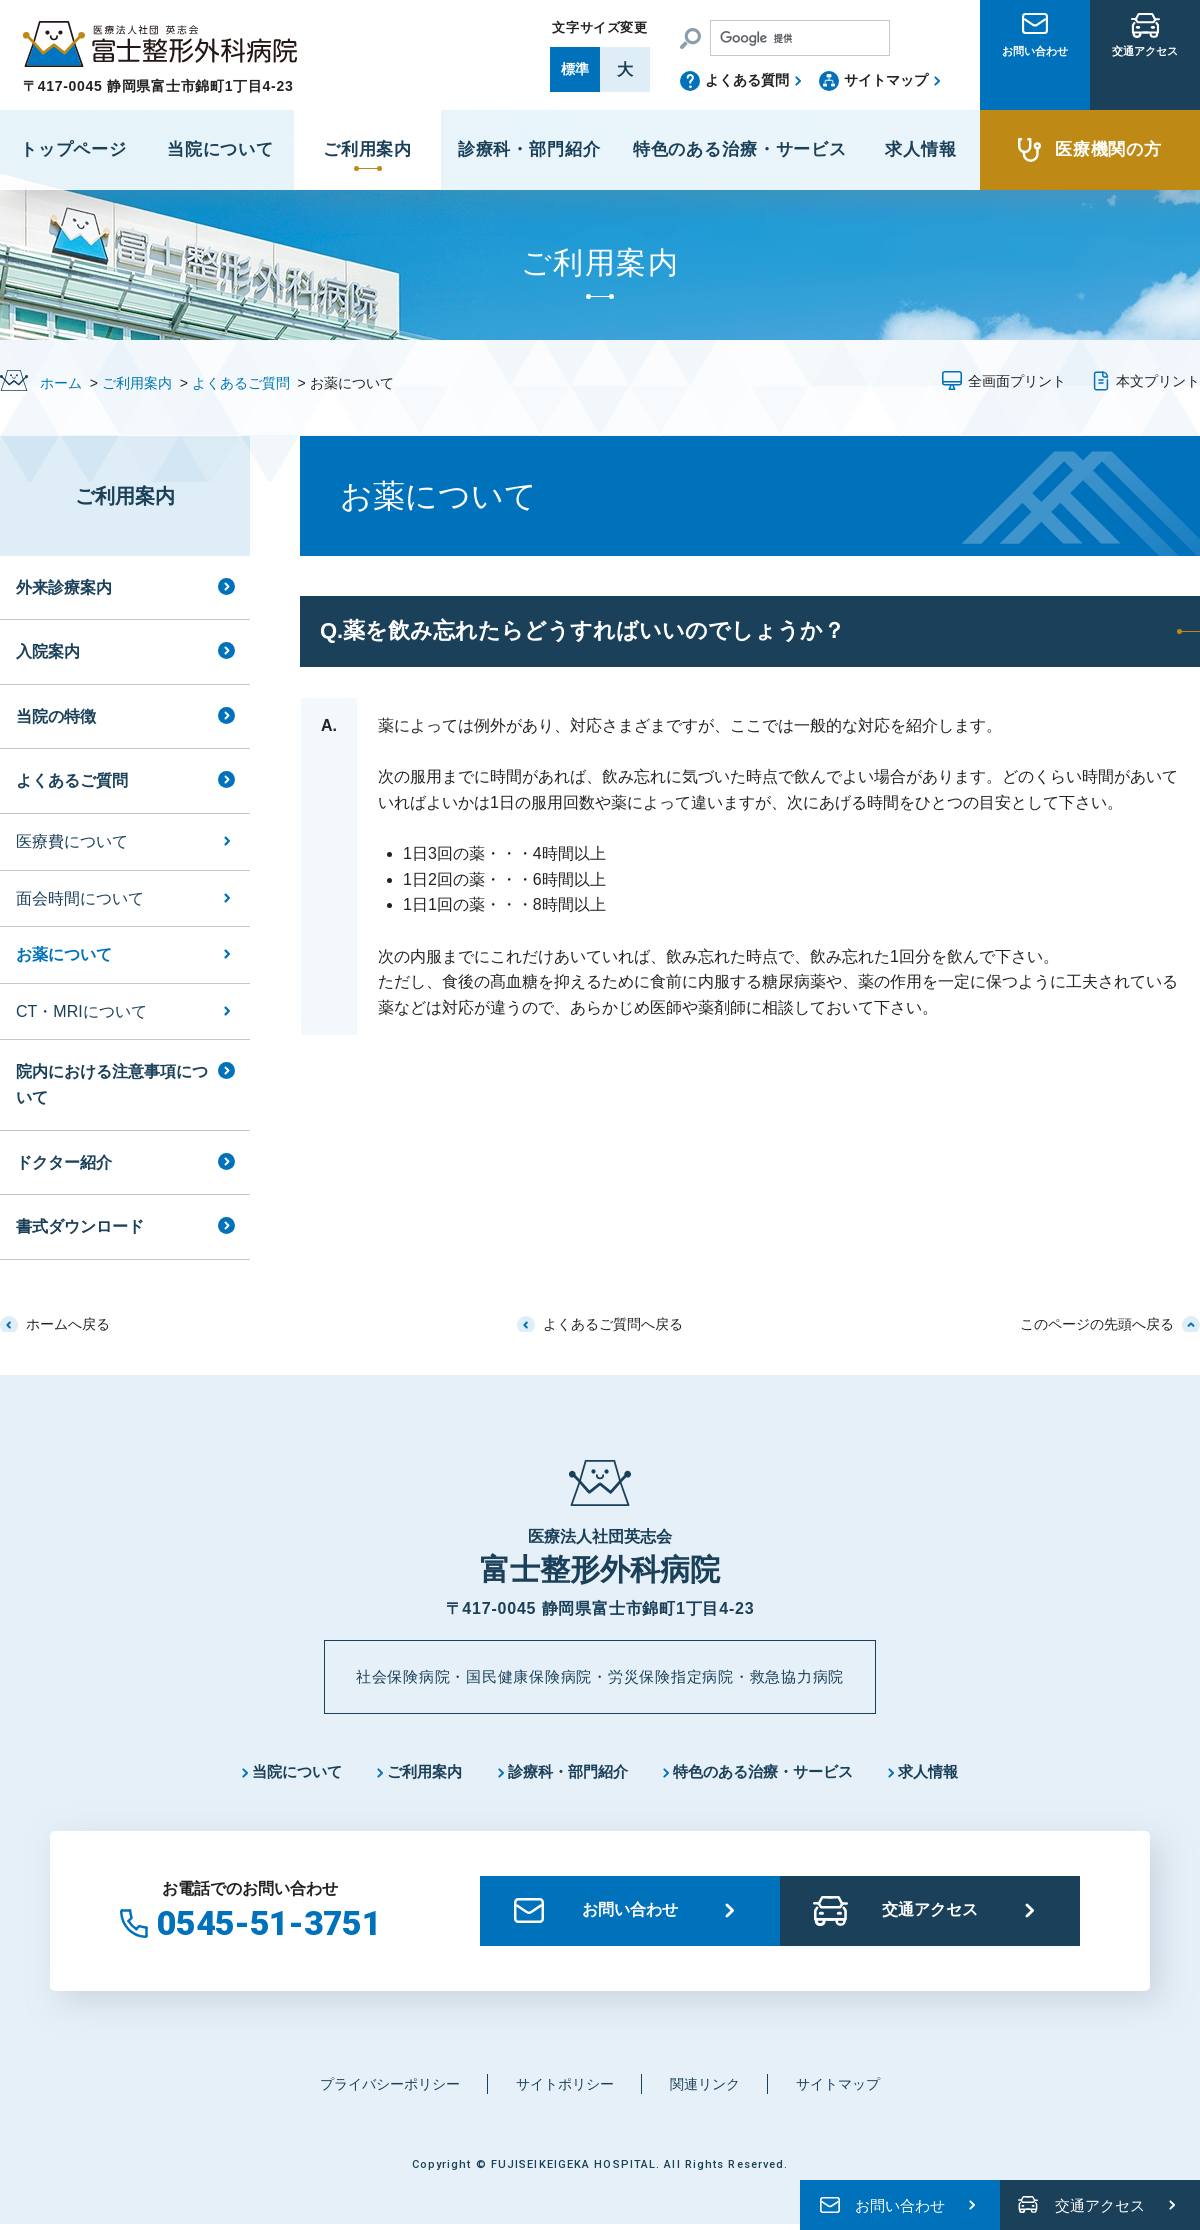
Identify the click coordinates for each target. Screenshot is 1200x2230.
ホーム (61, 383)
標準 (575, 69)
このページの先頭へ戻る (1097, 1324)
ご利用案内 (137, 383)
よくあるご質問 (241, 383)
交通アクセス (1145, 82)
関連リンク (710, 2088)
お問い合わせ (1035, 82)
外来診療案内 (64, 587)
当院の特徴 (56, 716)
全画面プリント (1017, 381)
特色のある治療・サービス (773, 1773)
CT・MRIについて (81, 1011)
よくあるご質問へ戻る (613, 1324)
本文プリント (1158, 381)
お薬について (64, 954)
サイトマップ (886, 80)
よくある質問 (747, 80)
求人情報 (949, 1773)
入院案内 (48, 651)
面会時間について (80, 898)
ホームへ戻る (68, 1324)
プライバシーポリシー (381, 2088)
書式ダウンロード (80, 1226)
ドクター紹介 (64, 1162)
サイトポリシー (564, 2088)
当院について (279, 1773)
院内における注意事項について (112, 1084)
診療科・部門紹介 (566, 1773)
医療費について (72, 841)
